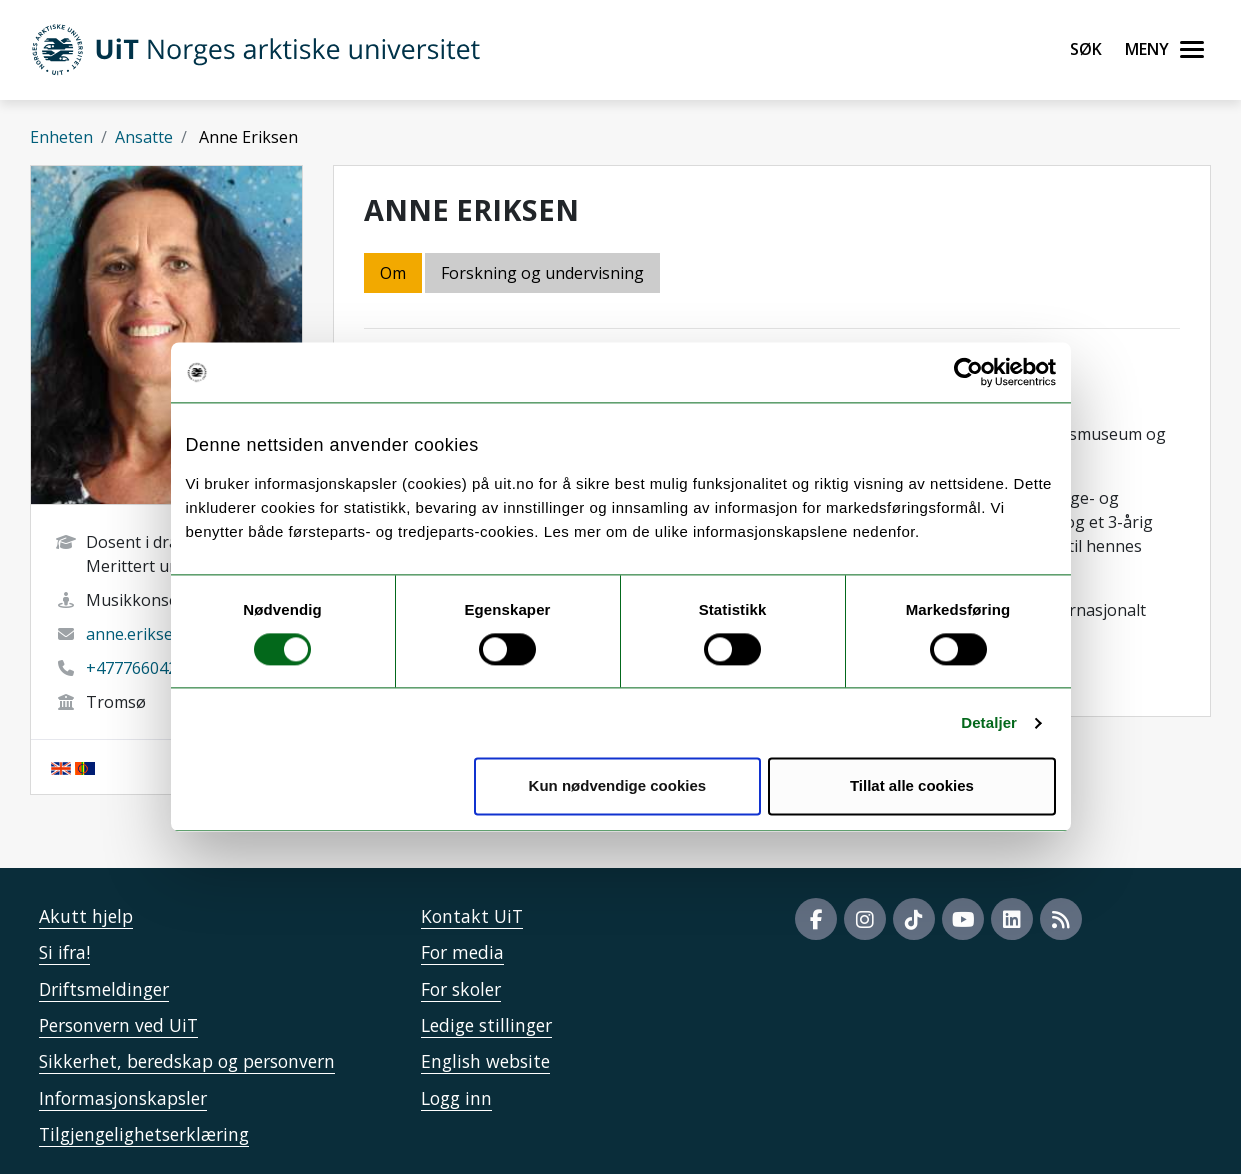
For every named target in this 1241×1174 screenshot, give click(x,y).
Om (393, 273)
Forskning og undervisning (542, 273)
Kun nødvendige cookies (618, 786)
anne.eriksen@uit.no (163, 634)
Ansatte (144, 137)
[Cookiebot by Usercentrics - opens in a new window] (968, 372)
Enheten (61, 137)
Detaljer (989, 722)
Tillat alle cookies (912, 786)
